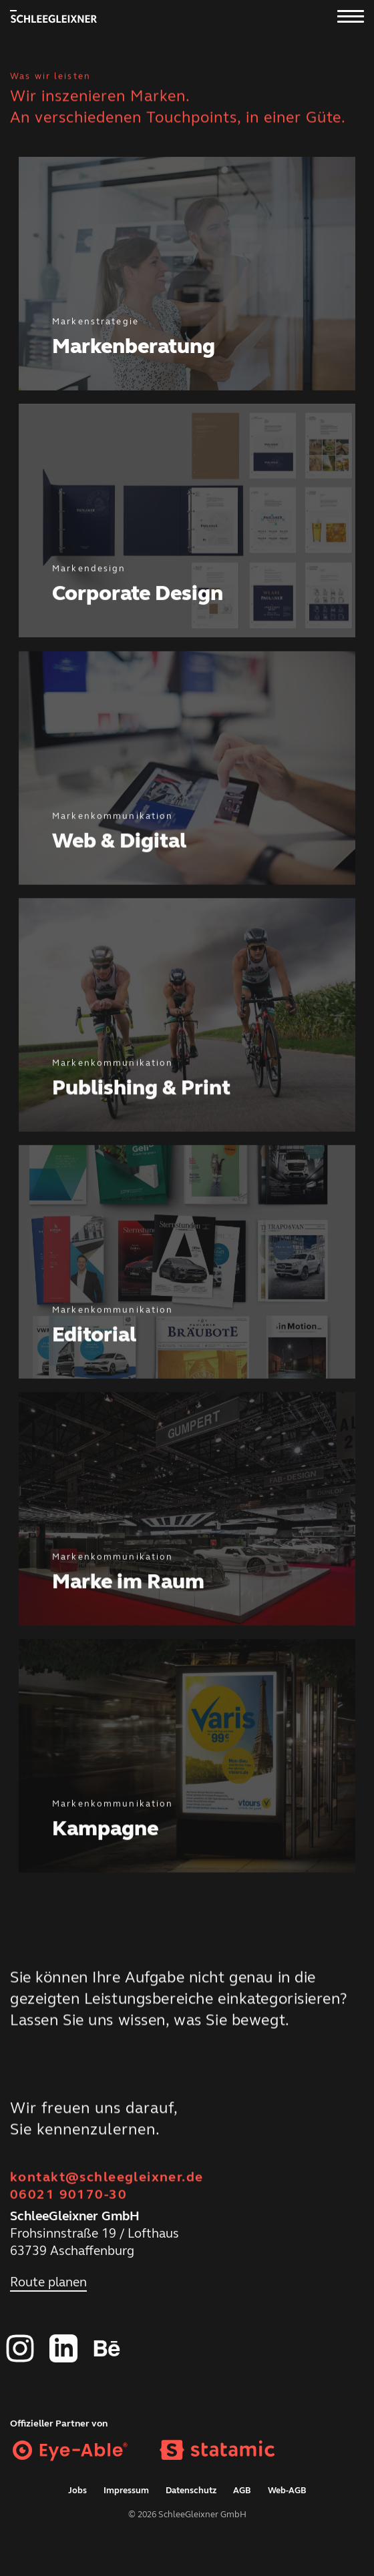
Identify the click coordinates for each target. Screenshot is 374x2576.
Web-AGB (287, 2490)
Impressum (126, 2490)
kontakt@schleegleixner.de (107, 2177)
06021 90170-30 (68, 2194)
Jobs (77, 2490)
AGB (242, 2490)
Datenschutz (191, 2490)
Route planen (48, 2285)
